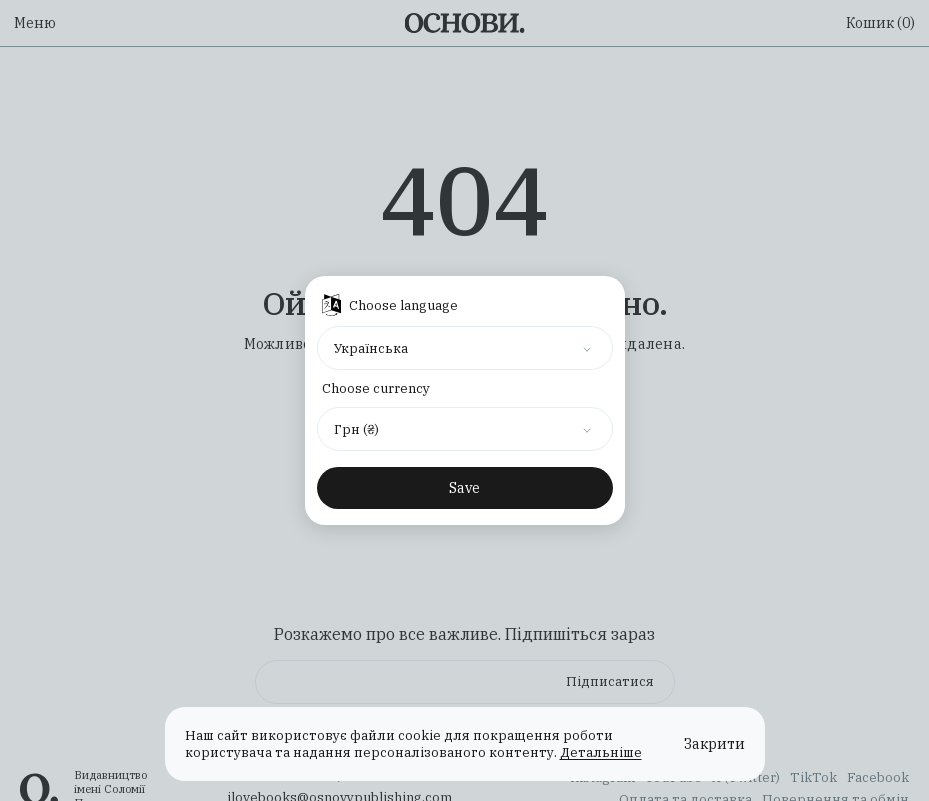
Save (465, 488)
